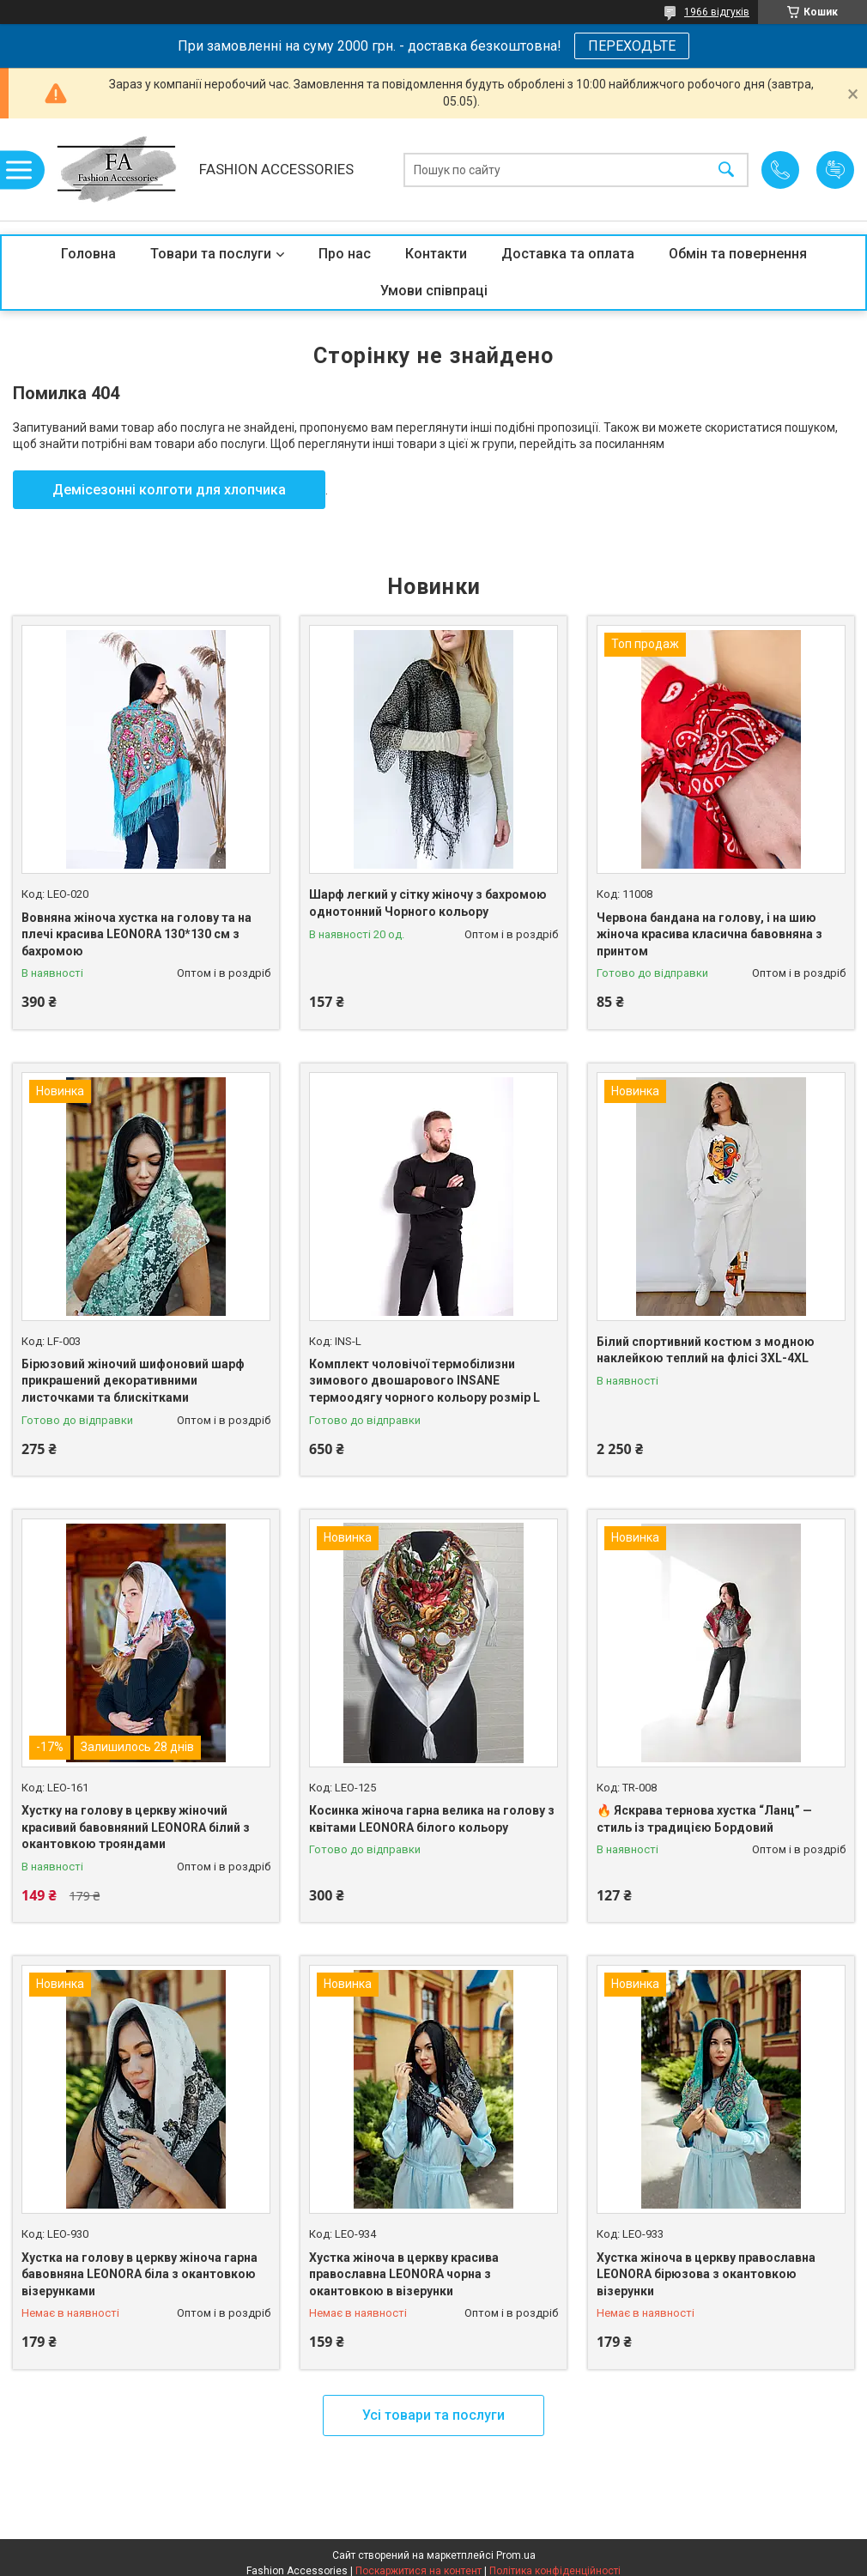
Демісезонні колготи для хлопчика (169, 490)
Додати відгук (835, 170)
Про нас (344, 253)
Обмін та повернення (738, 253)
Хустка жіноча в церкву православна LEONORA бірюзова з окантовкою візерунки (706, 2274)
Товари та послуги (210, 253)
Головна (88, 253)
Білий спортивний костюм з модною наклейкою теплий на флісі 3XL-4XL (706, 1350)
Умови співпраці (434, 290)
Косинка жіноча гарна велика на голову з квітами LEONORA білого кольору (432, 1818)
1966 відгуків (716, 12)
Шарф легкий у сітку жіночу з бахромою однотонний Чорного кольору (428, 903)
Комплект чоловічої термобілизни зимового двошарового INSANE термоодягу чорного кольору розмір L (424, 1380)
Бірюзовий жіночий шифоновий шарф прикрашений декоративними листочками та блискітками (133, 1380)
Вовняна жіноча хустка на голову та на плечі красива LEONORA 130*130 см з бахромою (136, 934)
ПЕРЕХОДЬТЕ (632, 46)
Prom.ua (516, 2555)
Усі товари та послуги (433, 2415)
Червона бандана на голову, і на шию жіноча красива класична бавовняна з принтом (709, 934)
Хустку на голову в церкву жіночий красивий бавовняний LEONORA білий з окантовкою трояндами (135, 1827)
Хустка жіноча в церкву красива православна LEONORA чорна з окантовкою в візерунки (404, 2274)
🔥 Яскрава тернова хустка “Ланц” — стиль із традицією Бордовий (704, 1818)
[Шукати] (726, 169)
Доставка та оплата (567, 253)
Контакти (436, 253)
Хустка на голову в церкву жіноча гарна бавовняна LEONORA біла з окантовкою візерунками (139, 2274)
